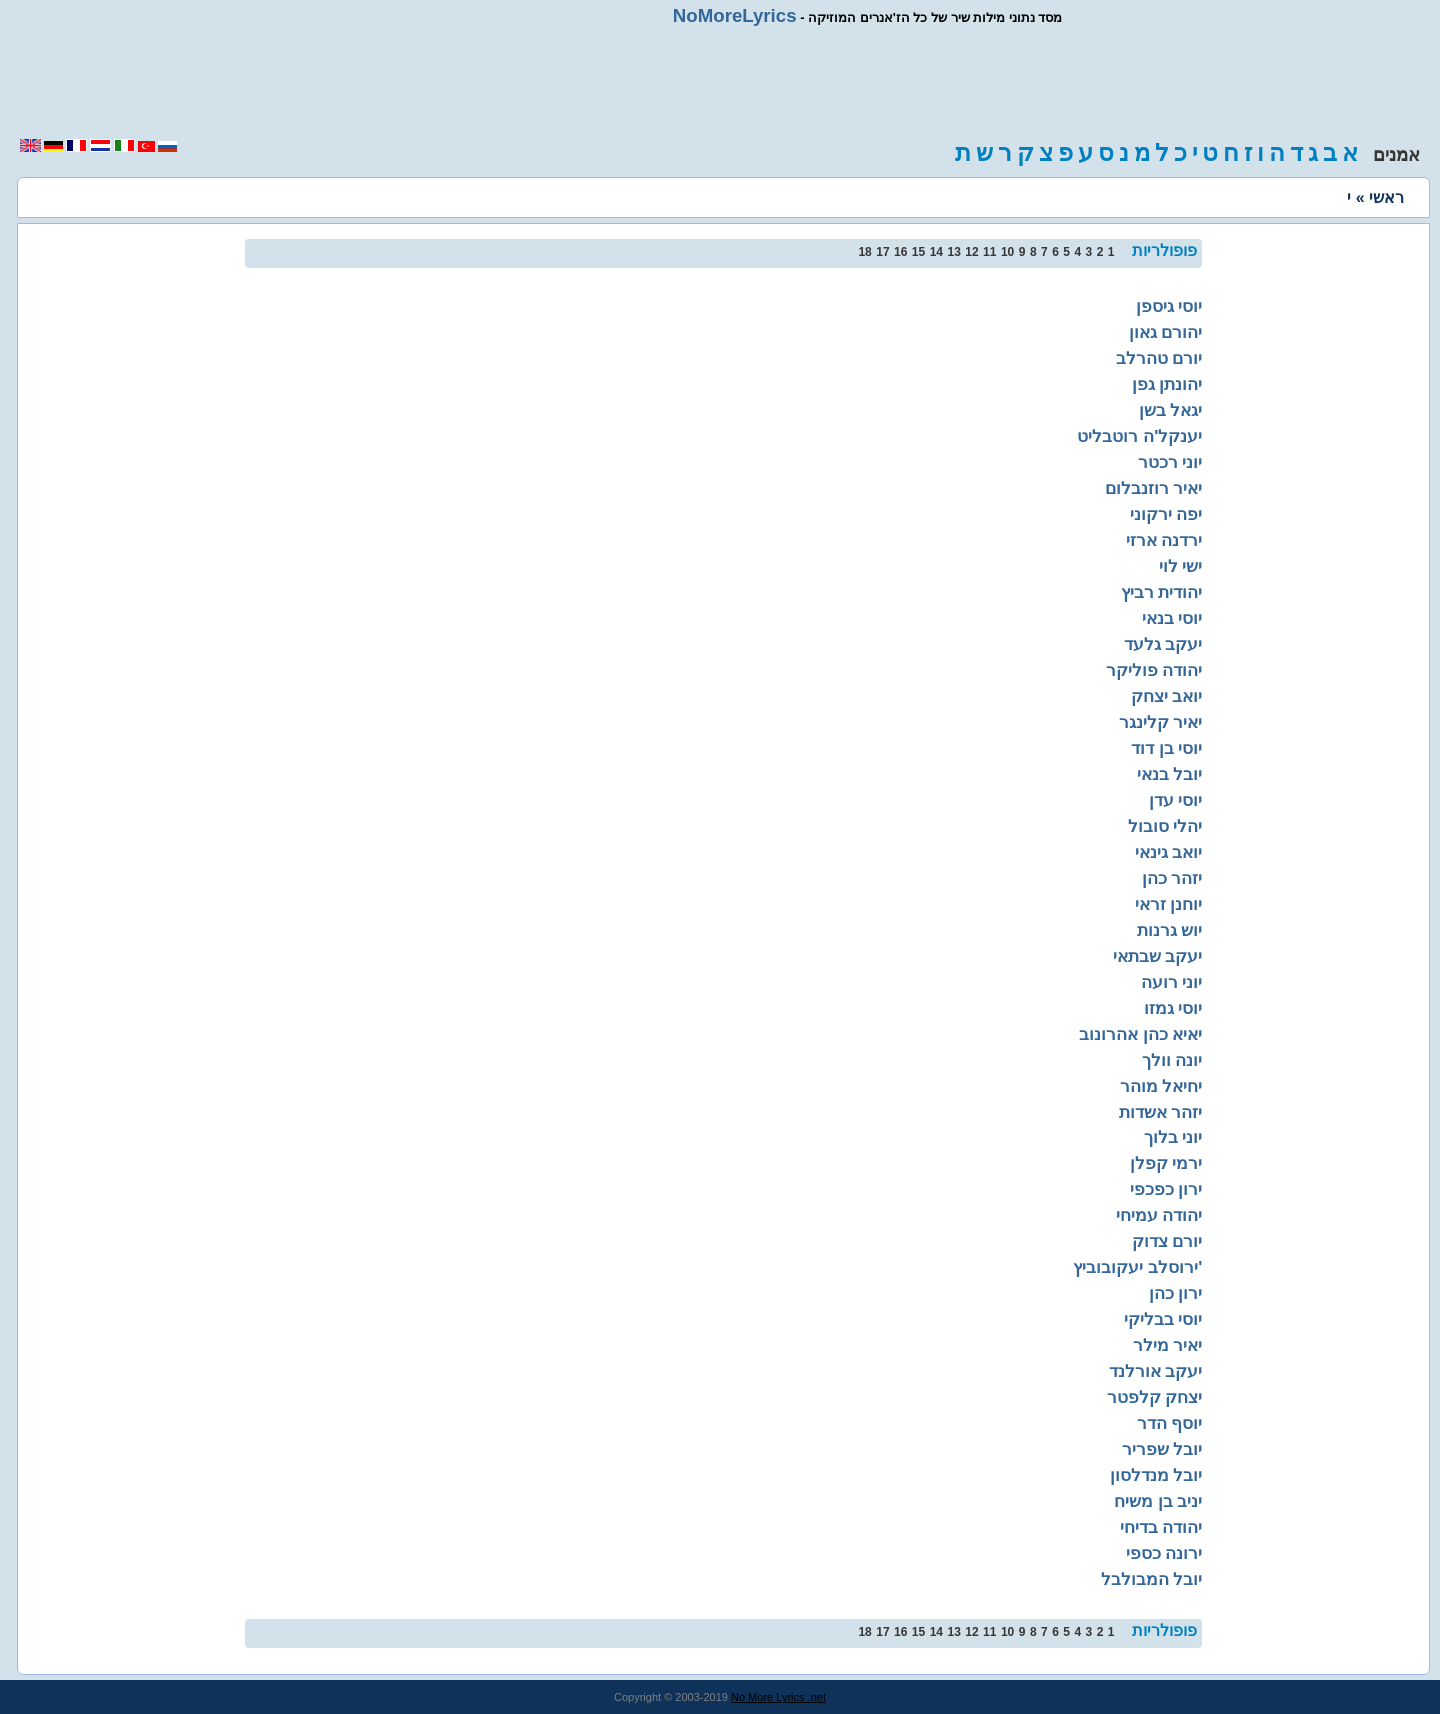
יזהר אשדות (1161, 1112)
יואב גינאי (1169, 852)
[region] (720, 82)
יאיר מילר (1168, 1345)
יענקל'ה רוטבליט (1139, 436)
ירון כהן (1176, 1293)
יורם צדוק (1167, 1241)
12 (971, 252)
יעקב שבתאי (1158, 956)
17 (882, 252)
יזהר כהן (1172, 878)
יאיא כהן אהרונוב (1141, 1034)
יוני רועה (1172, 982)
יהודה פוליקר (1154, 670)
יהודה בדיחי (1161, 1527)
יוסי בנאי (1172, 618)
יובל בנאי (1170, 774)
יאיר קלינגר (1161, 722)
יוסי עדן (1176, 800)
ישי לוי (1181, 566)
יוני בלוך (1173, 1137)
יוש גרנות (1170, 930)
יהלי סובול (1165, 826)
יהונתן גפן (1167, 384)
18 (864, 252)
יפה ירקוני (1166, 514)
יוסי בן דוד (1167, 748)
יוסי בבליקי (1163, 1319)
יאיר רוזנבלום (1154, 488)
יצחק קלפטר (1155, 1397)
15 (918, 252)
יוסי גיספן (1169, 306)
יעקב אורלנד (1156, 1371)
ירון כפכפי (1166, 1189)
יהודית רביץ (1162, 592)
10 (1007, 252)
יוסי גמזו (1173, 1008)
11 (989, 252)
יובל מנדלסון (1156, 1475)
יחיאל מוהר (1161, 1086)
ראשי (1386, 197)
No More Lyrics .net (778, 1697)
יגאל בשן (1171, 410)
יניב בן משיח (1158, 1501)
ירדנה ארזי (1164, 540)
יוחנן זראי (1169, 904)
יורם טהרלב (1159, 358)
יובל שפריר (1162, 1449)
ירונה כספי (1164, 1553)
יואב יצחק (1167, 696)
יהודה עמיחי (1159, 1215)
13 (953, 252)
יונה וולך (1172, 1060)
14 (936, 252)
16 (900, 252)
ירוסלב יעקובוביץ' (1137, 1267)
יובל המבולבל (1152, 1579)
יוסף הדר (1170, 1423)
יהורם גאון (1166, 332)
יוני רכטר (1170, 462)
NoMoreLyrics (735, 15)
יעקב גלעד (1163, 644)
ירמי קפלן (1166, 1163)
